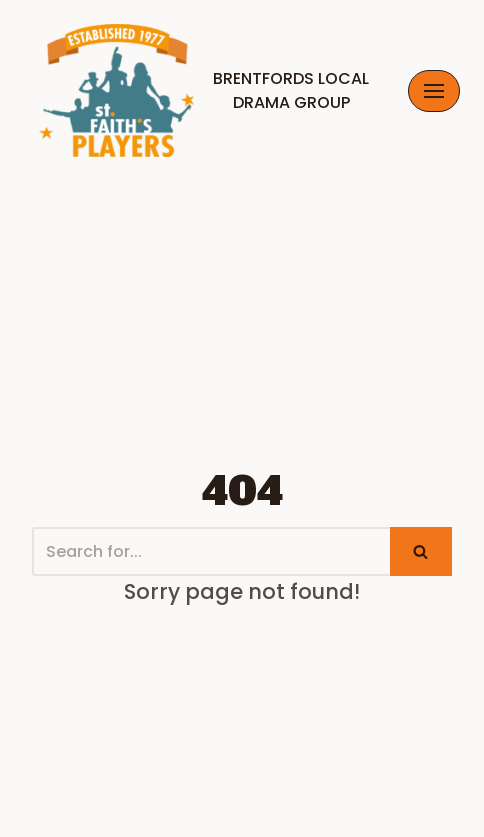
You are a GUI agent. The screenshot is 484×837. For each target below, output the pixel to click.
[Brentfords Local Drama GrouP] (201, 90)
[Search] (211, 551)
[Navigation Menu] (434, 91)
